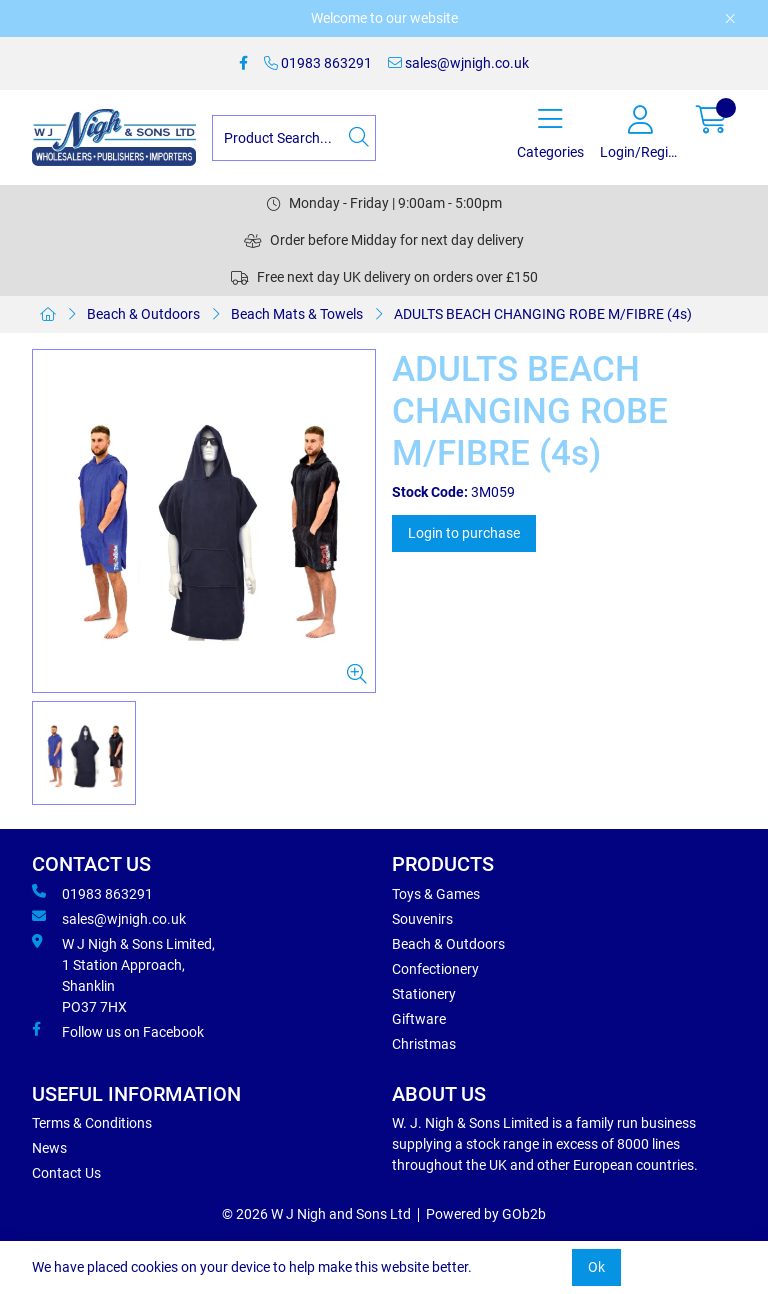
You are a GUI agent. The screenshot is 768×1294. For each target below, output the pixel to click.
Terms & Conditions (92, 1123)
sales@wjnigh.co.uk (458, 63)
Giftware (419, 1019)
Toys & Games (436, 894)
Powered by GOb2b (486, 1214)
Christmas (424, 1044)
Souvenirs (422, 919)
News (49, 1148)
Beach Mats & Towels (297, 314)
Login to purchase (464, 533)
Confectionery (435, 969)
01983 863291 (318, 63)
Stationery (424, 994)
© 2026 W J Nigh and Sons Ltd (316, 1214)
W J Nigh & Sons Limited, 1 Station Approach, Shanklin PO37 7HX (123, 974)
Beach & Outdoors (143, 314)
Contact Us (66, 1173)
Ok (596, 1267)
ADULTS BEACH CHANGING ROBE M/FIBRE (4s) (543, 314)
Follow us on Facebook (118, 1031)
